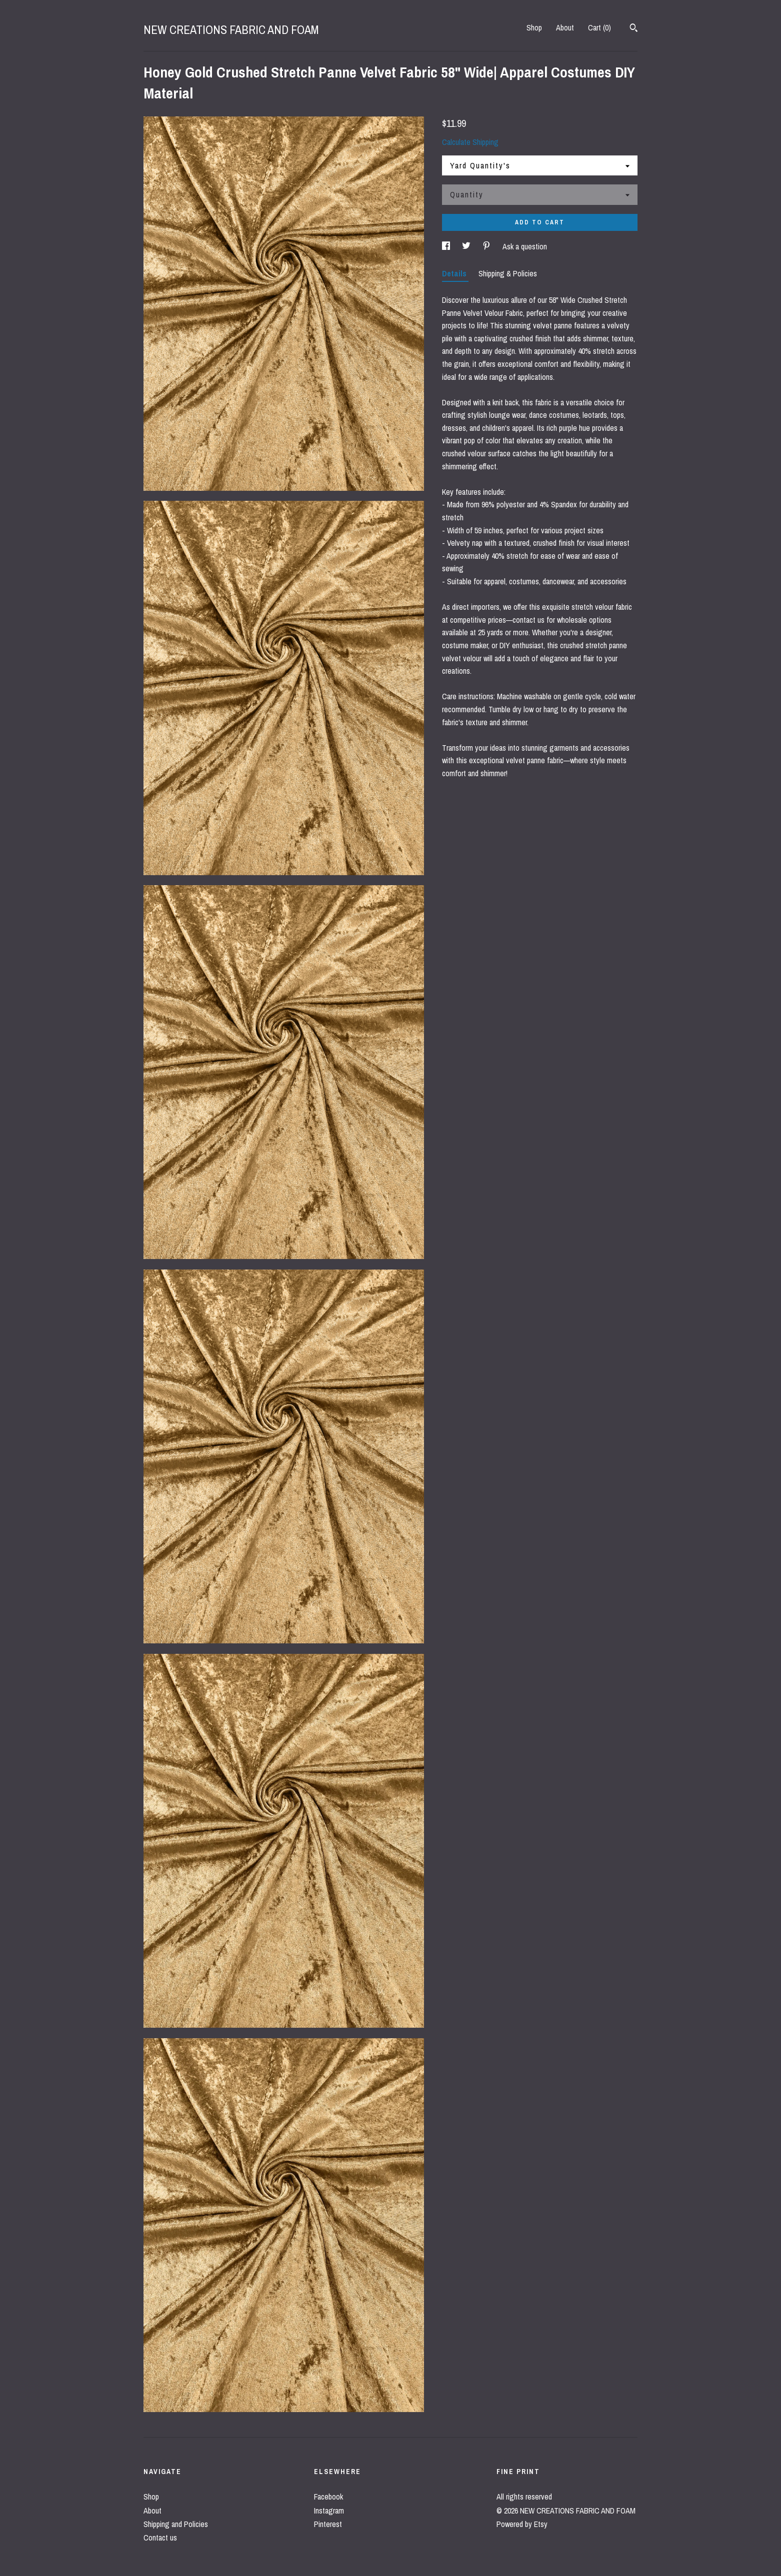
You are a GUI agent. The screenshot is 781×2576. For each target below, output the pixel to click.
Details (455, 273)
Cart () (599, 27)
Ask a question (524, 246)
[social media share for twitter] (467, 246)
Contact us (160, 2537)
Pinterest (328, 2524)
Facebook (328, 2496)
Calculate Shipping (470, 141)
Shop (534, 27)
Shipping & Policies (507, 273)
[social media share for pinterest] (487, 246)
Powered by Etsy (522, 2524)
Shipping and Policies (176, 2524)
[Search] (634, 28)
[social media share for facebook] (447, 246)
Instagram (329, 2510)
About (565, 27)
